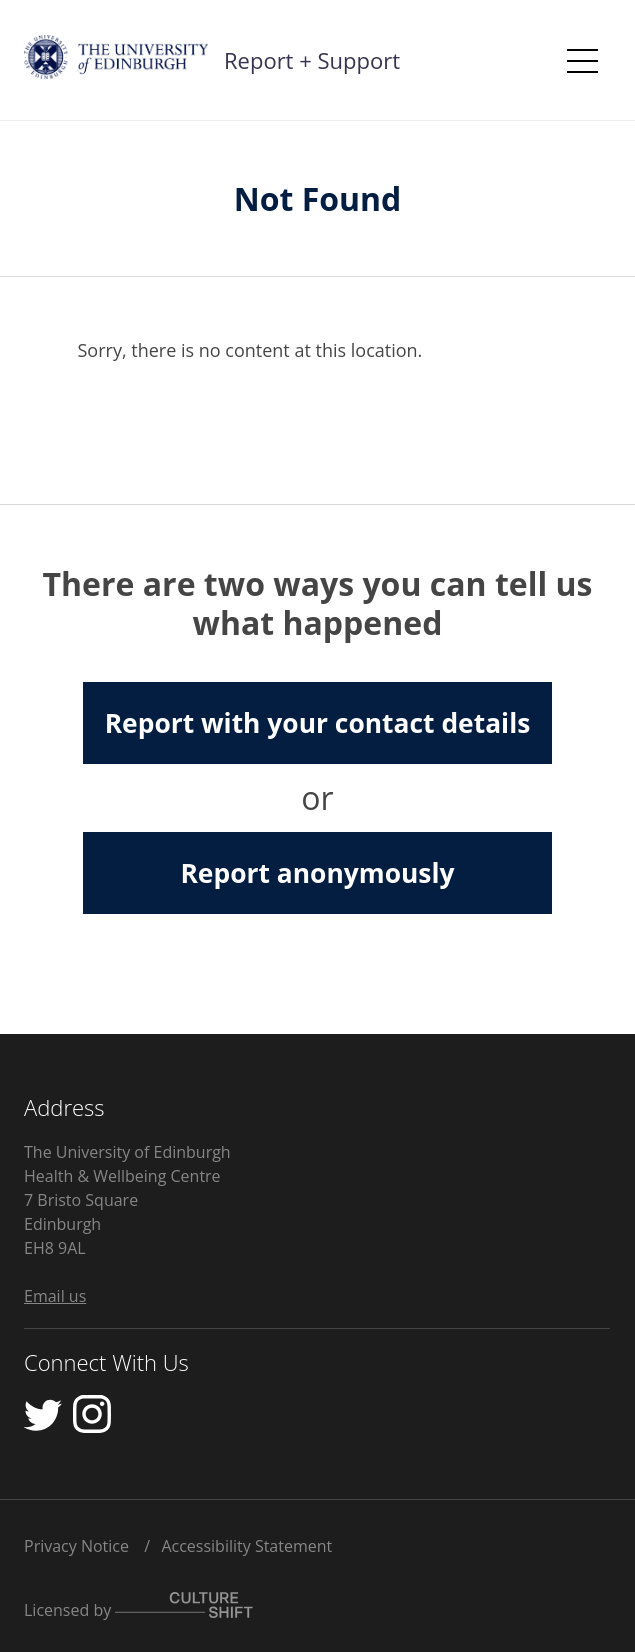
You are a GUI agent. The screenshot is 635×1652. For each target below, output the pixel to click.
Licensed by (138, 1606)
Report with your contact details (318, 723)
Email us (55, 1296)
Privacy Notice (76, 1546)
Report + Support (312, 60)
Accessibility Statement (246, 1546)
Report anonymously (317, 873)
